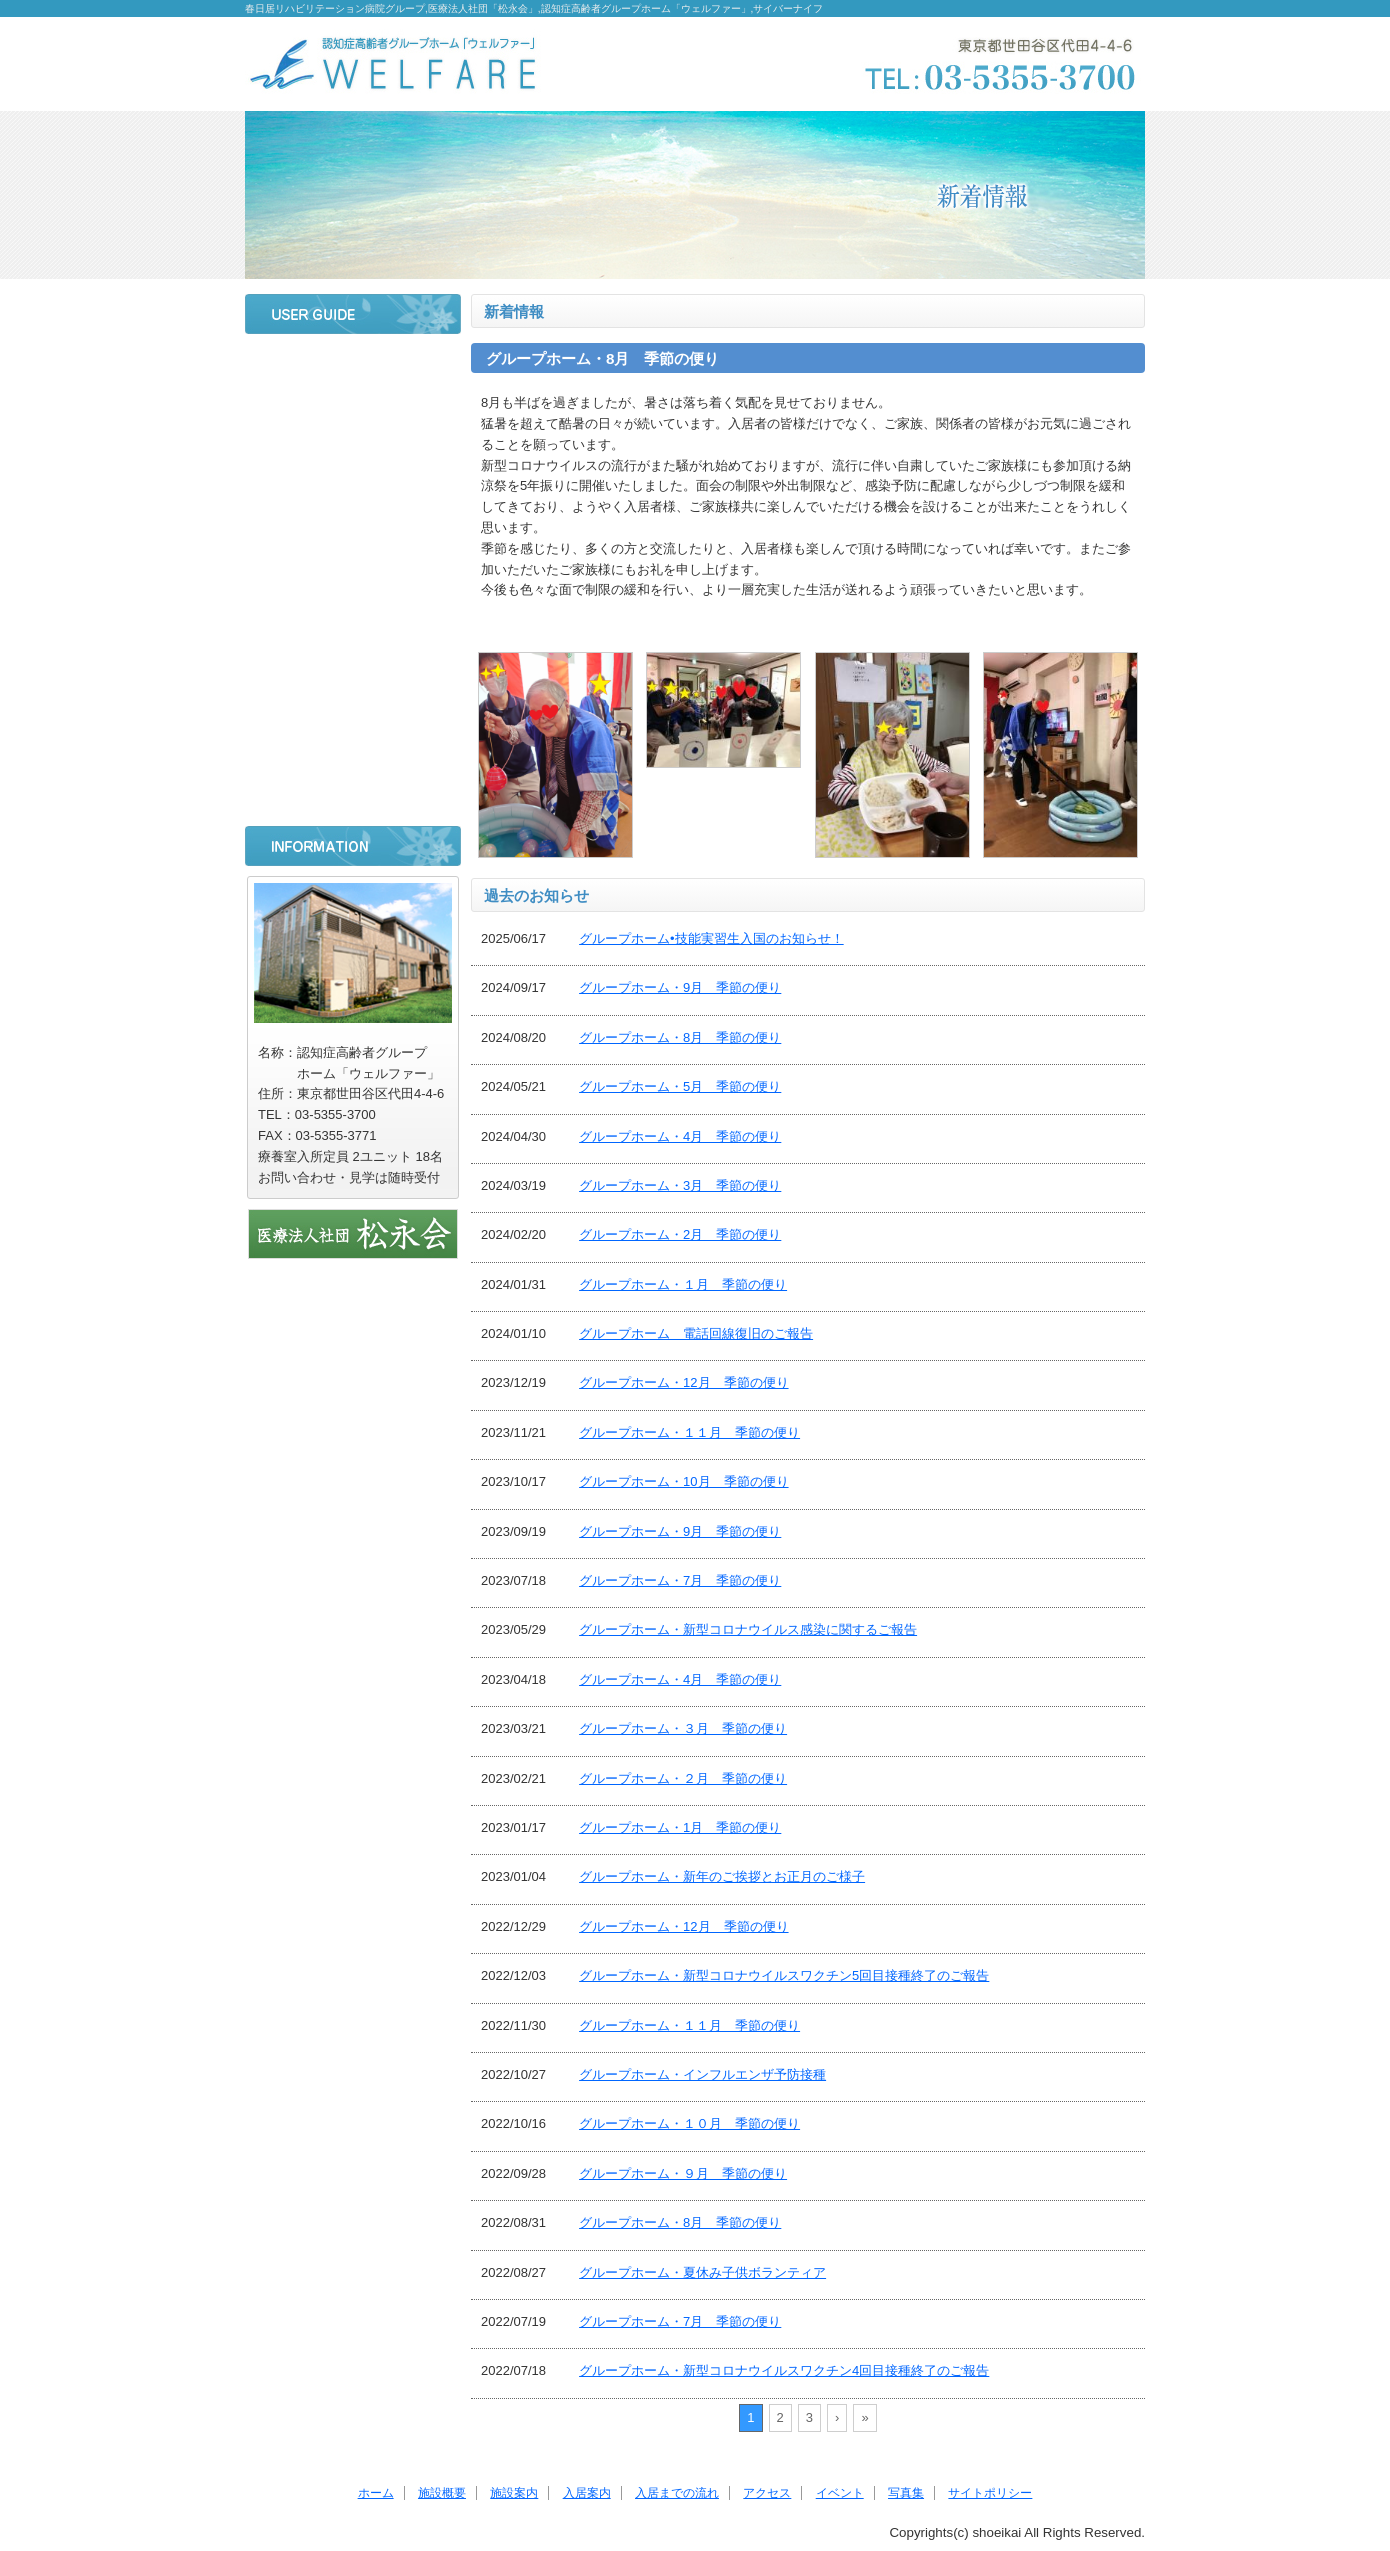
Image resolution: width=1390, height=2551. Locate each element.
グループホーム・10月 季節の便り (683, 1481)
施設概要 (353, 421)
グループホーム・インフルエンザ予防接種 (702, 2074)
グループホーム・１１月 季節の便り (689, 1432)
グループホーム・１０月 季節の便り (689, 2123)
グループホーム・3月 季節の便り (680, 1185)
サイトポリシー (353, 792)
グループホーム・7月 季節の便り (680, 1580)
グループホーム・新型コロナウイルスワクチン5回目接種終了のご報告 (784, 1975)
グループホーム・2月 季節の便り (680, 1234)
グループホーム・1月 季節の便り (680, 1827)
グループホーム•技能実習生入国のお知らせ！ (711, 938)
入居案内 (353, 527)
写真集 (353, 739)
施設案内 (353, 474)
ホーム (353, 368)
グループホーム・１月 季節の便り (683, 1284)
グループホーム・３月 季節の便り (683, 1728)
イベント (353, 686)
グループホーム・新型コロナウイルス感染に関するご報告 (748, 1629)
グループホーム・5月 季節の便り (680, 1086)
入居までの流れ (353, 580)
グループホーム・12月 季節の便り (683, 1382)
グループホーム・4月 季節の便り (680, 1136)
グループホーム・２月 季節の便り (683, 1778)
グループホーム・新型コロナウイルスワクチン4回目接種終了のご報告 (784, 2370)
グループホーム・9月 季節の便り (680, 987)
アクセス (353, 633)
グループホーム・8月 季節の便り (680, 1037)
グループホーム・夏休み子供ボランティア (702, 2272)
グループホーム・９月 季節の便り (683, 2173)
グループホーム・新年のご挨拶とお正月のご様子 (722, 1876)
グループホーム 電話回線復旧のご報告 (696, 1333)
